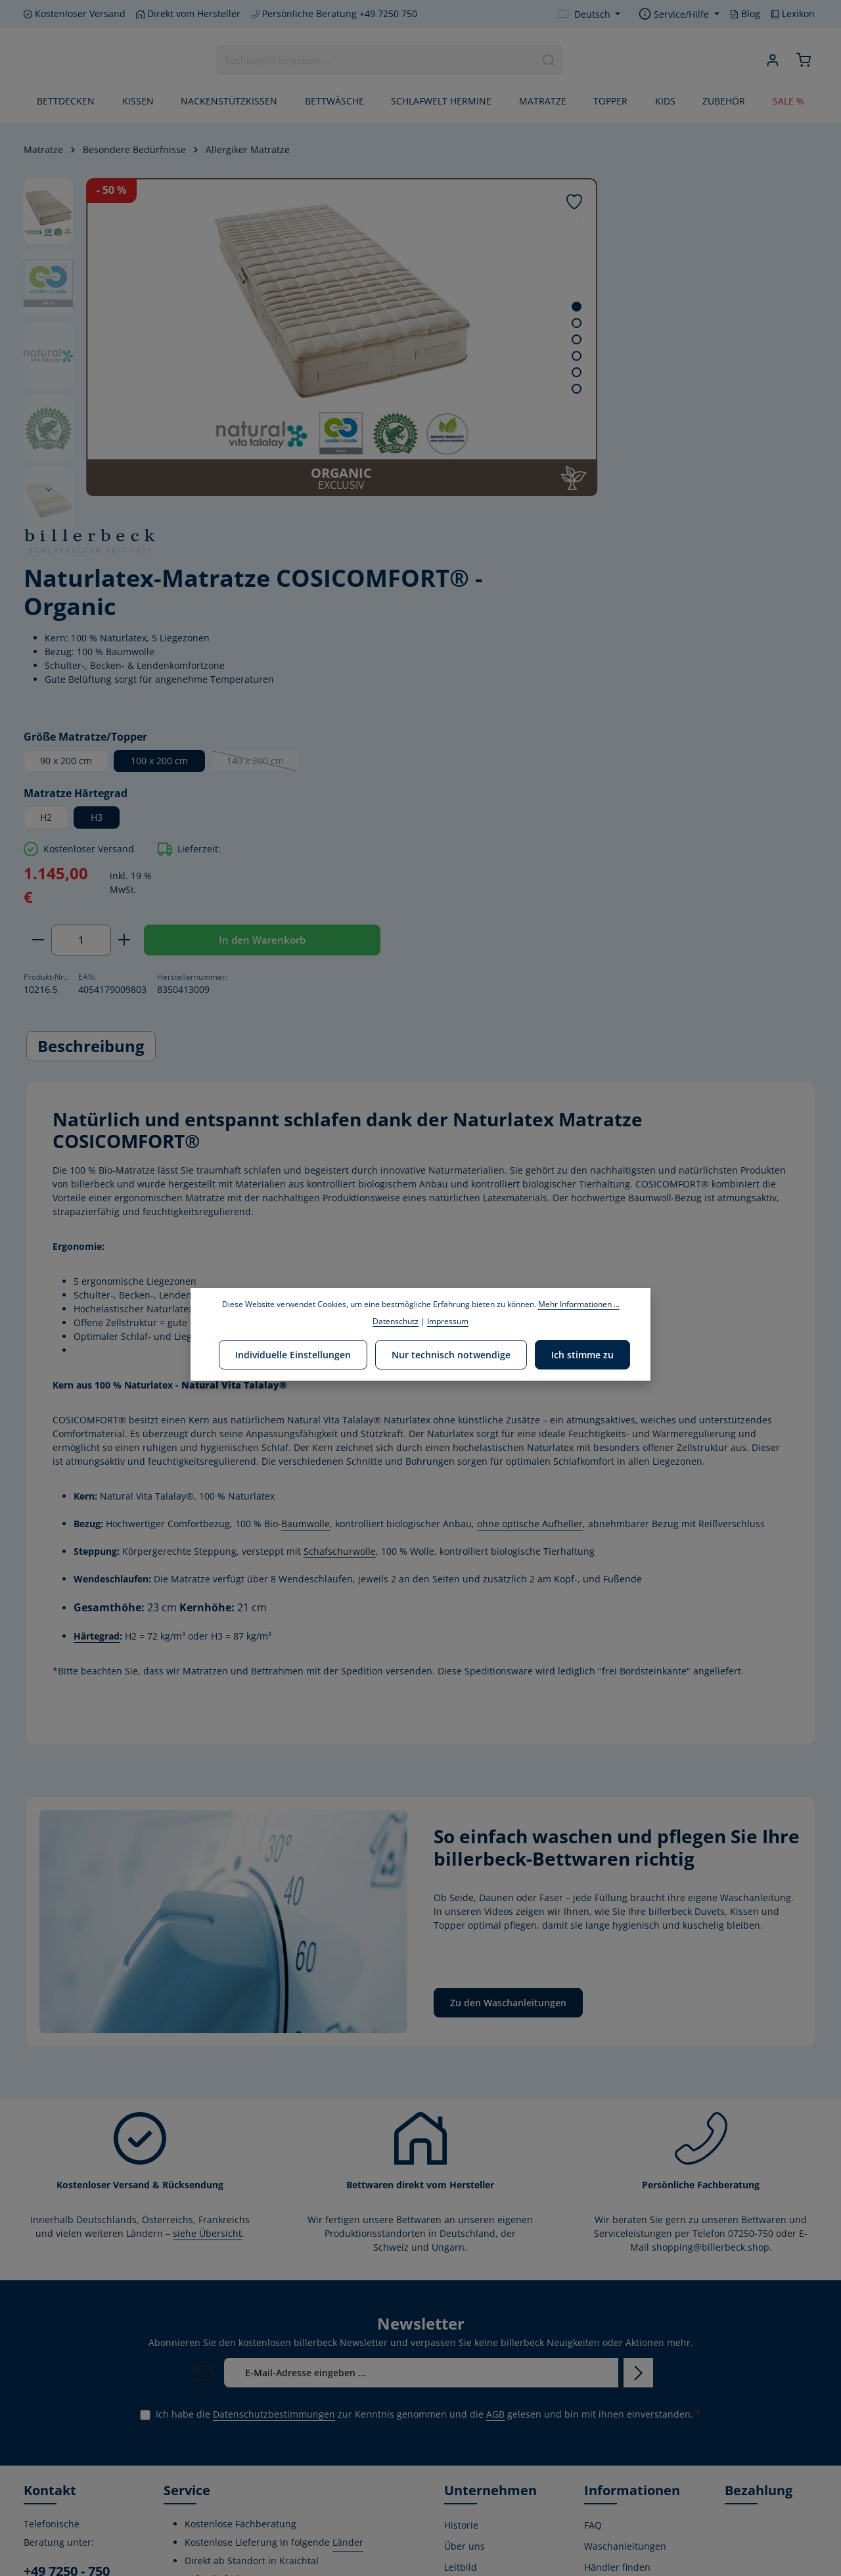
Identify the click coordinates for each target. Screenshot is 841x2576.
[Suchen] (548, 61)
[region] (250, 337)
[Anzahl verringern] (516, 600)
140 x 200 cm (742, 423)
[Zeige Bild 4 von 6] (454, 356)
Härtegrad (97, 1344)
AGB (495, 2122)
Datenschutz (611, 2459)
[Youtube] (57, 2478)
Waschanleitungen (625, 2254)
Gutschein (606, 2399)
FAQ (593, 2233)
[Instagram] (78, 2478)
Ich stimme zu (580, 1353)
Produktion (468, 2399)
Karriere (462, 2420)
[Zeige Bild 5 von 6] (454, 372)
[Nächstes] (48, 489)
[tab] (91, 754)
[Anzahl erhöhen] (603, 600)
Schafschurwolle (340, 1259)
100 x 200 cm (637, 421)
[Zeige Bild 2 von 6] (454, 323)
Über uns (464, 2254)
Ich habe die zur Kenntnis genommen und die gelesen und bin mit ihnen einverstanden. (428, 2122)
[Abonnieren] (638, 2081)
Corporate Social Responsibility (480, 2326)
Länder (347, 2250)
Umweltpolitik (474, 2296)
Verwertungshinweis (629, 2501)
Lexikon (793, 13)
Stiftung (461, 2357)
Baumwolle (305, 1232)
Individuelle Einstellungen (295, 1353)
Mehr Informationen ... (579, 1304)
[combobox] (374, 61)
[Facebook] (34, 2478)
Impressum (609, 2480)
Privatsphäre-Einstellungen (614, 2531)
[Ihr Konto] (770, 61)
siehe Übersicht (207, 1941)
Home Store (469, 2441)
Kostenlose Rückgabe (608, 2429)
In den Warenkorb (606, 642)
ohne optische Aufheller (530, 1232)
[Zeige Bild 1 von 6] (454, 306)
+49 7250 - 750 (67, 2279)
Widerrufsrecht (617, 2317)
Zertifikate (466, 2378)
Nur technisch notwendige (451, 1353)
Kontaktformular (60, 2397)
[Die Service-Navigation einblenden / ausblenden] (679, 14)
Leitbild (460, 2275)
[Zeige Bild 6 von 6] (454, 389)
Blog (745, 13)
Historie (461, 2233)
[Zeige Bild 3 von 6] (454, 339)
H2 (524, 477)
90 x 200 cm (544, 421)
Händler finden (617, 2275)
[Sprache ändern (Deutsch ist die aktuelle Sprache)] (589, 14)
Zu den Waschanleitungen (508, 1711)
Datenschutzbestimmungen (274, 2122)
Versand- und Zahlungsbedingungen (634, 2347)
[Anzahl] (559, 600)
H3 (575, 477)
